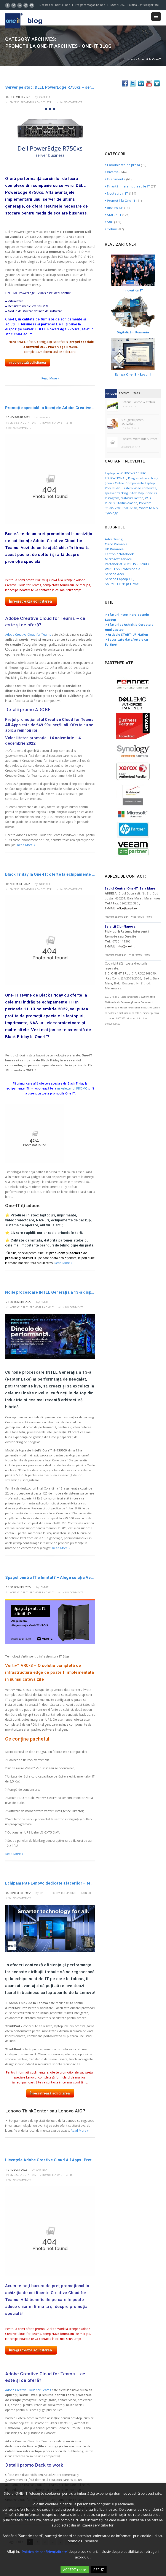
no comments (73, 102)
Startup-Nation (127, 503)
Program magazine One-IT (91, 4)
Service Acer (114, 574)
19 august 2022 (16, 2169)
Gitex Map (136, 493)
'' (44, 2551)
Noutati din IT (30, 422)
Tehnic (111, 229)
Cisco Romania (116, 544)
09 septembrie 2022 (18, 1893)
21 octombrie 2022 (18, 1302)
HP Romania (114, 549)
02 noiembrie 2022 (18, 884)
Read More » (50, 378)
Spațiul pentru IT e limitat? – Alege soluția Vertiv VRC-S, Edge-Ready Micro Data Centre (50, 1577)
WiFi (148, 498)
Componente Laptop (140, 483)
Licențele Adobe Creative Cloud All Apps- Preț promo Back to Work (50, 2160)
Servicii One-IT (64, 4)
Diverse (14, 102)
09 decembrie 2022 (18, 97)
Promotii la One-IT (33, 102)
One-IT (44, 1302)
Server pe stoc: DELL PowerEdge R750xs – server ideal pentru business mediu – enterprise (50, 87)
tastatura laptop (132, 498)
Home (131, 59)
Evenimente (115, 179)
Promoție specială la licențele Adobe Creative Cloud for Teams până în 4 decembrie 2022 (50, 407)
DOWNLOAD (117, 4)
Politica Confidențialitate (143, 4)
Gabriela (44, 97)
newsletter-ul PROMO (72, 1088)
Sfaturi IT (113, 215)
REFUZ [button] (98, 2569)
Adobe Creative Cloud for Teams (28, 634)
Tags (136, 393)
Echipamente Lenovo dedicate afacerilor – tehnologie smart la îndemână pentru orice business (50, 1883)
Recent (124, 393)
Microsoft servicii (118, 559)
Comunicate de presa (122, 165)
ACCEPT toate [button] (74, 2569)
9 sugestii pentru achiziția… (133, 421)
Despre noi (46, 4)
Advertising (114, 539)
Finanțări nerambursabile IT (127, 186)
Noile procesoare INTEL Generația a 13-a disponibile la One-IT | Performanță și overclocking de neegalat (50, 1292)
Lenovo (87, 1992)
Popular (111, 393)
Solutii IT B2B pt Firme (122, 584)
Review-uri (114, 207)
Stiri (49, 102)
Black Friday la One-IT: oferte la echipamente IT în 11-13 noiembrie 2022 (50, 874)
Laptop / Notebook (119, 554)
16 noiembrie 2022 (18, 417)
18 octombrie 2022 (18, 1587)
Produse (18, 1215)
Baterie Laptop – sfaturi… (139, 402)
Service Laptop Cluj (119, 579)
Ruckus (110, 503)
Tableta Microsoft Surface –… (139, 440)
